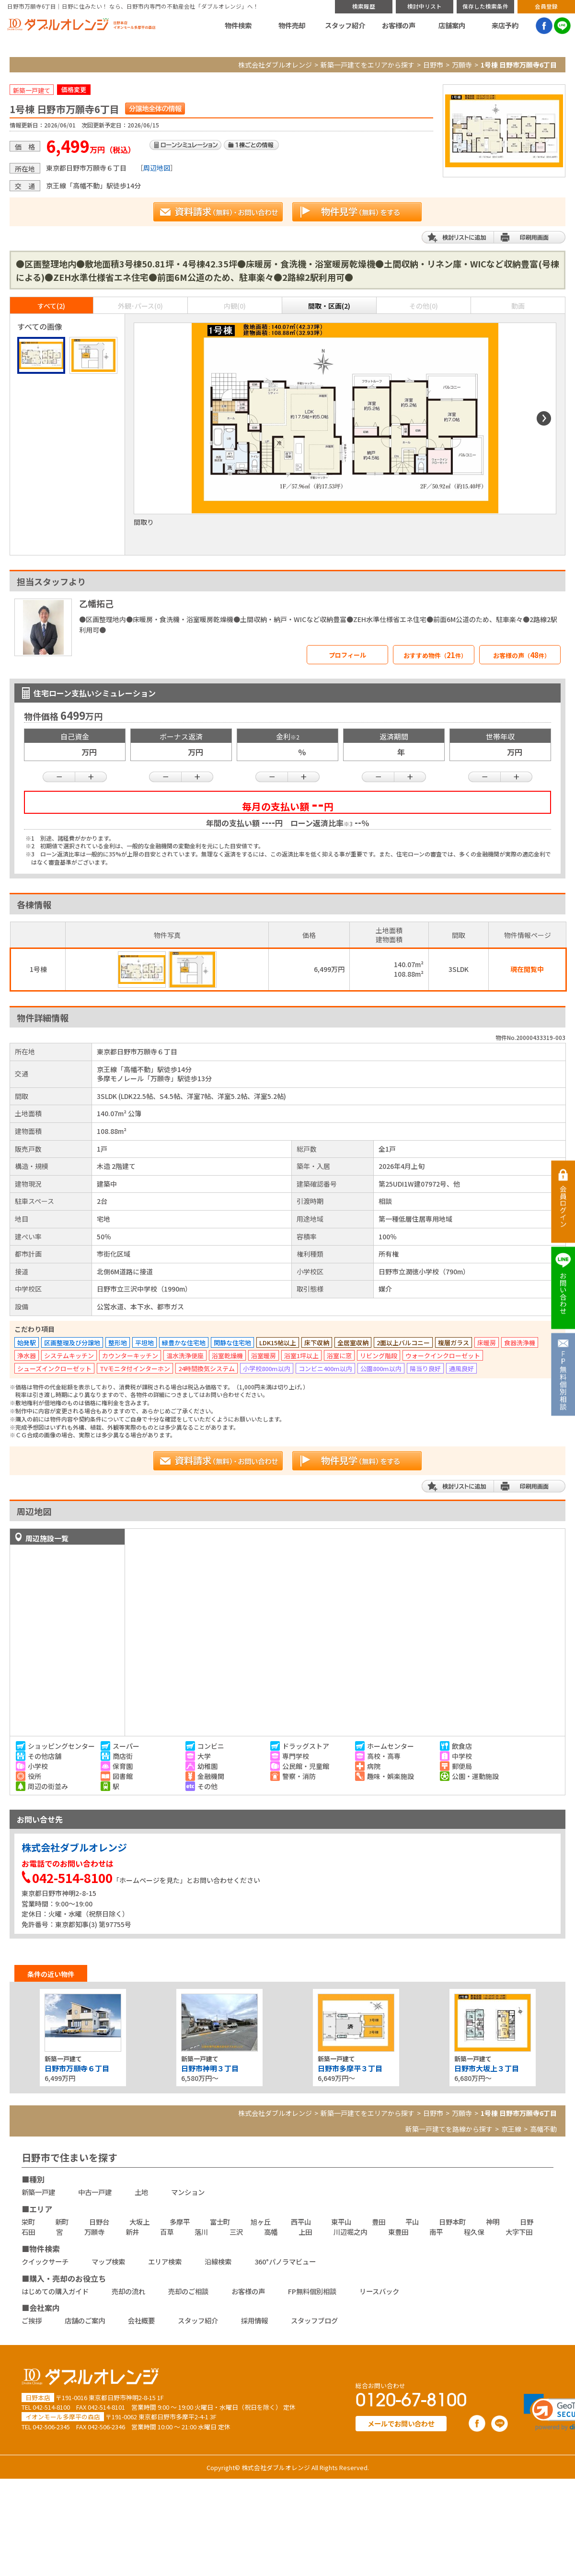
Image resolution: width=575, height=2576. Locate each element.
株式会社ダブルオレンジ (275, 64)
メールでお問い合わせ (401, 2423)
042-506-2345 (51, 2426)
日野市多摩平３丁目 (350, 2068)
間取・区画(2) (329, 306)
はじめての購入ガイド (55, 2291)
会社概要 (141, 2320)
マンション (188, 2192)
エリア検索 (165, 2261)
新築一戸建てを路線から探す (449, 2129)
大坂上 (139, 2222)
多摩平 (180, 2222)
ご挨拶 (32, 2320)
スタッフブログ (314, 2320)
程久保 (474, 2232)
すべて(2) (51, 306)
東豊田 (398, 2232)
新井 (132, 2232)
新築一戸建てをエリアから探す (367, 64)
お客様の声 (398, 25)
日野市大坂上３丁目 (486, 2068)
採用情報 (254, 2320)
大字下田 (519, 2232)
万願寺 (462, 64)
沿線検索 (218, 2261)
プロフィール (347, 654)
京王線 (511, 2129)
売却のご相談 (188, 2291)
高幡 (270, 2232)
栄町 (28, 2222)
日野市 (433, 64)
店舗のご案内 (85, 2320)
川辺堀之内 (350, 2232)
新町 (62, 2222)
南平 (436, 2232)
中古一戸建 (95, 2192)
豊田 (378, 2222)
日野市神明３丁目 (210, 2068)
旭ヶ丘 (261, 2222)
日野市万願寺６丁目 (77, 2068)
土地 (141, 2192)
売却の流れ (128, 2291)
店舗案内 (451, 25)
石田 (28, 2232)
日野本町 (452, 2222)
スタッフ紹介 (345, 25)
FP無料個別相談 (312, 2291)
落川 (201, 2232)
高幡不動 (543, 2129)
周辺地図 (156, 168)
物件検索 (238, 25)
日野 (526, 2222)
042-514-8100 (51, 2407)
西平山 (301, 2222)
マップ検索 (108, 2261)
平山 (412, 2222)
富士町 (220, 2222)
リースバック (379, 2291)
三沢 (236, 2232)
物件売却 (291, 25)
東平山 (341, 2222)
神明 (492, 2222)
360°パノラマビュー (285, 2261)
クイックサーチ (45, 2261)
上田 (305, 2232)
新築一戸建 (38, 2192)
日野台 (99, 2222)
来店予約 (505, 25)
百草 (166, 2232)
